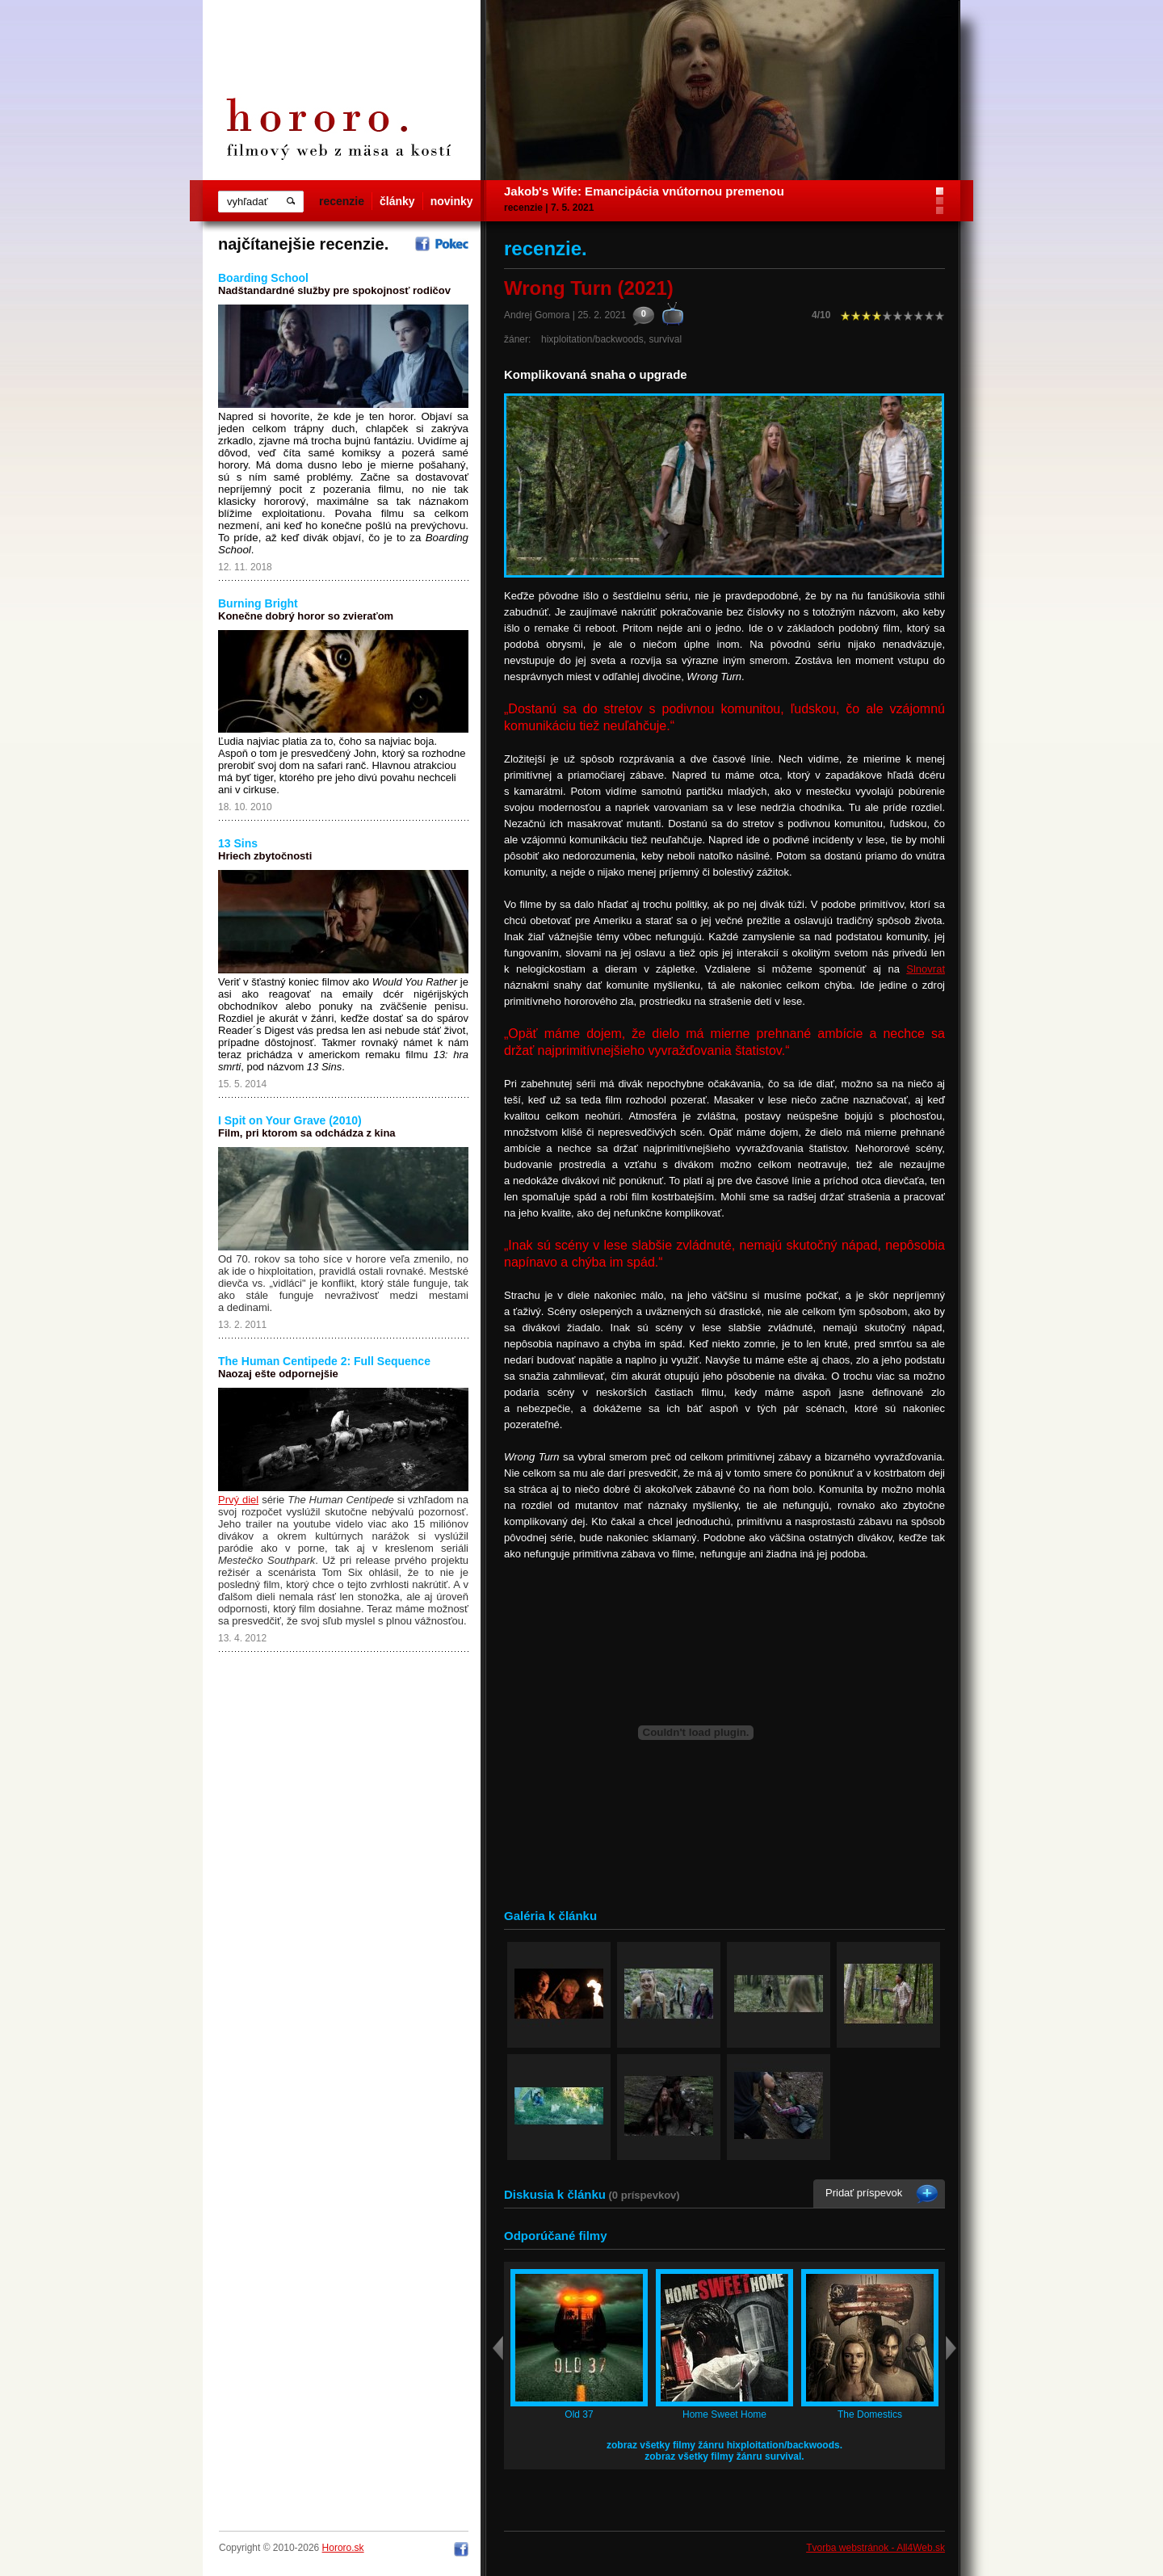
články (397, 201)
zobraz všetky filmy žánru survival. (724, 2456)
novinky (451, 201)
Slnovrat (925, 969)
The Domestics (870, 2414)
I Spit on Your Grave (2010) (290, 1120)
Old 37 (579, 2414)
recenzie (341, 201)
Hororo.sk (343, 2547)
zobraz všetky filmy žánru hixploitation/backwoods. (724, 2445)
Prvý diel (238, 1500)
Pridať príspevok (863, 2193)
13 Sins (238, 843)
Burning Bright (258, 603)
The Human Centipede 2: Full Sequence (324, 1361)
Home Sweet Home (724, 2414)
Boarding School (263, 277)
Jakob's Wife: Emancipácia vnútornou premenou (644, 191)
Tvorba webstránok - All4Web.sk (875, 2547)
